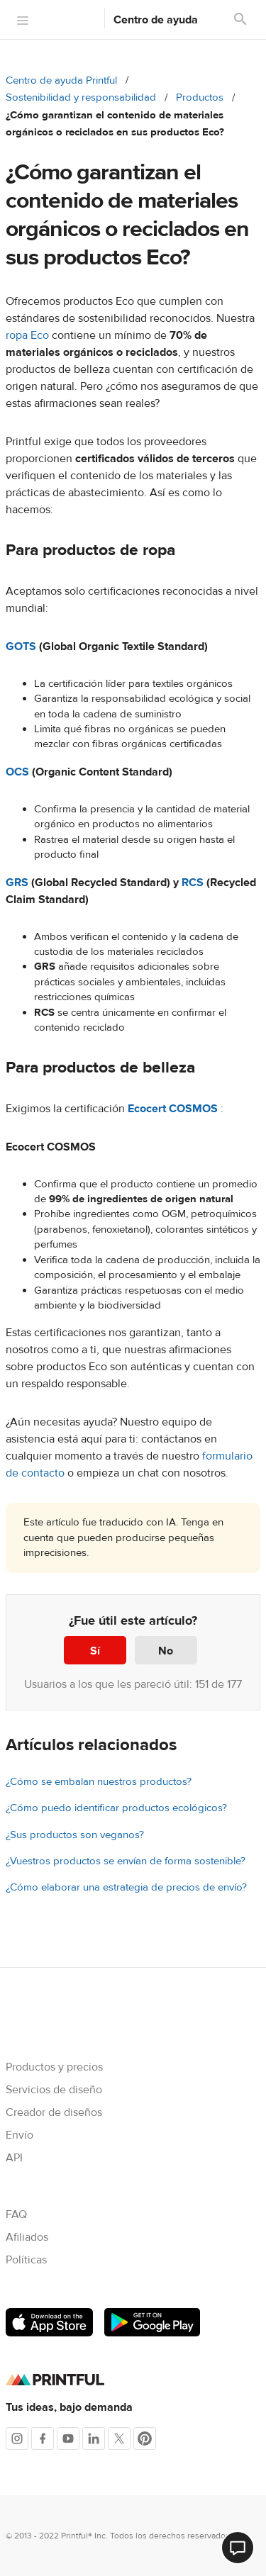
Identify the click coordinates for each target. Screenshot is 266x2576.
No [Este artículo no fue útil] (165, 1651)
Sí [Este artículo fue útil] (95, 1651)
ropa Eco (27, 335)
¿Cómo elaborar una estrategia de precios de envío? (126, 1887)
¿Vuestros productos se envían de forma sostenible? (125, 1861)
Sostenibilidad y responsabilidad (81, 97)
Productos (199, 97)
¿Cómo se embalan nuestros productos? (99, 1781)
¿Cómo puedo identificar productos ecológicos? (116, 1808)
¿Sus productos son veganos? (75, 1835)
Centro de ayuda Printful (61, 80)
